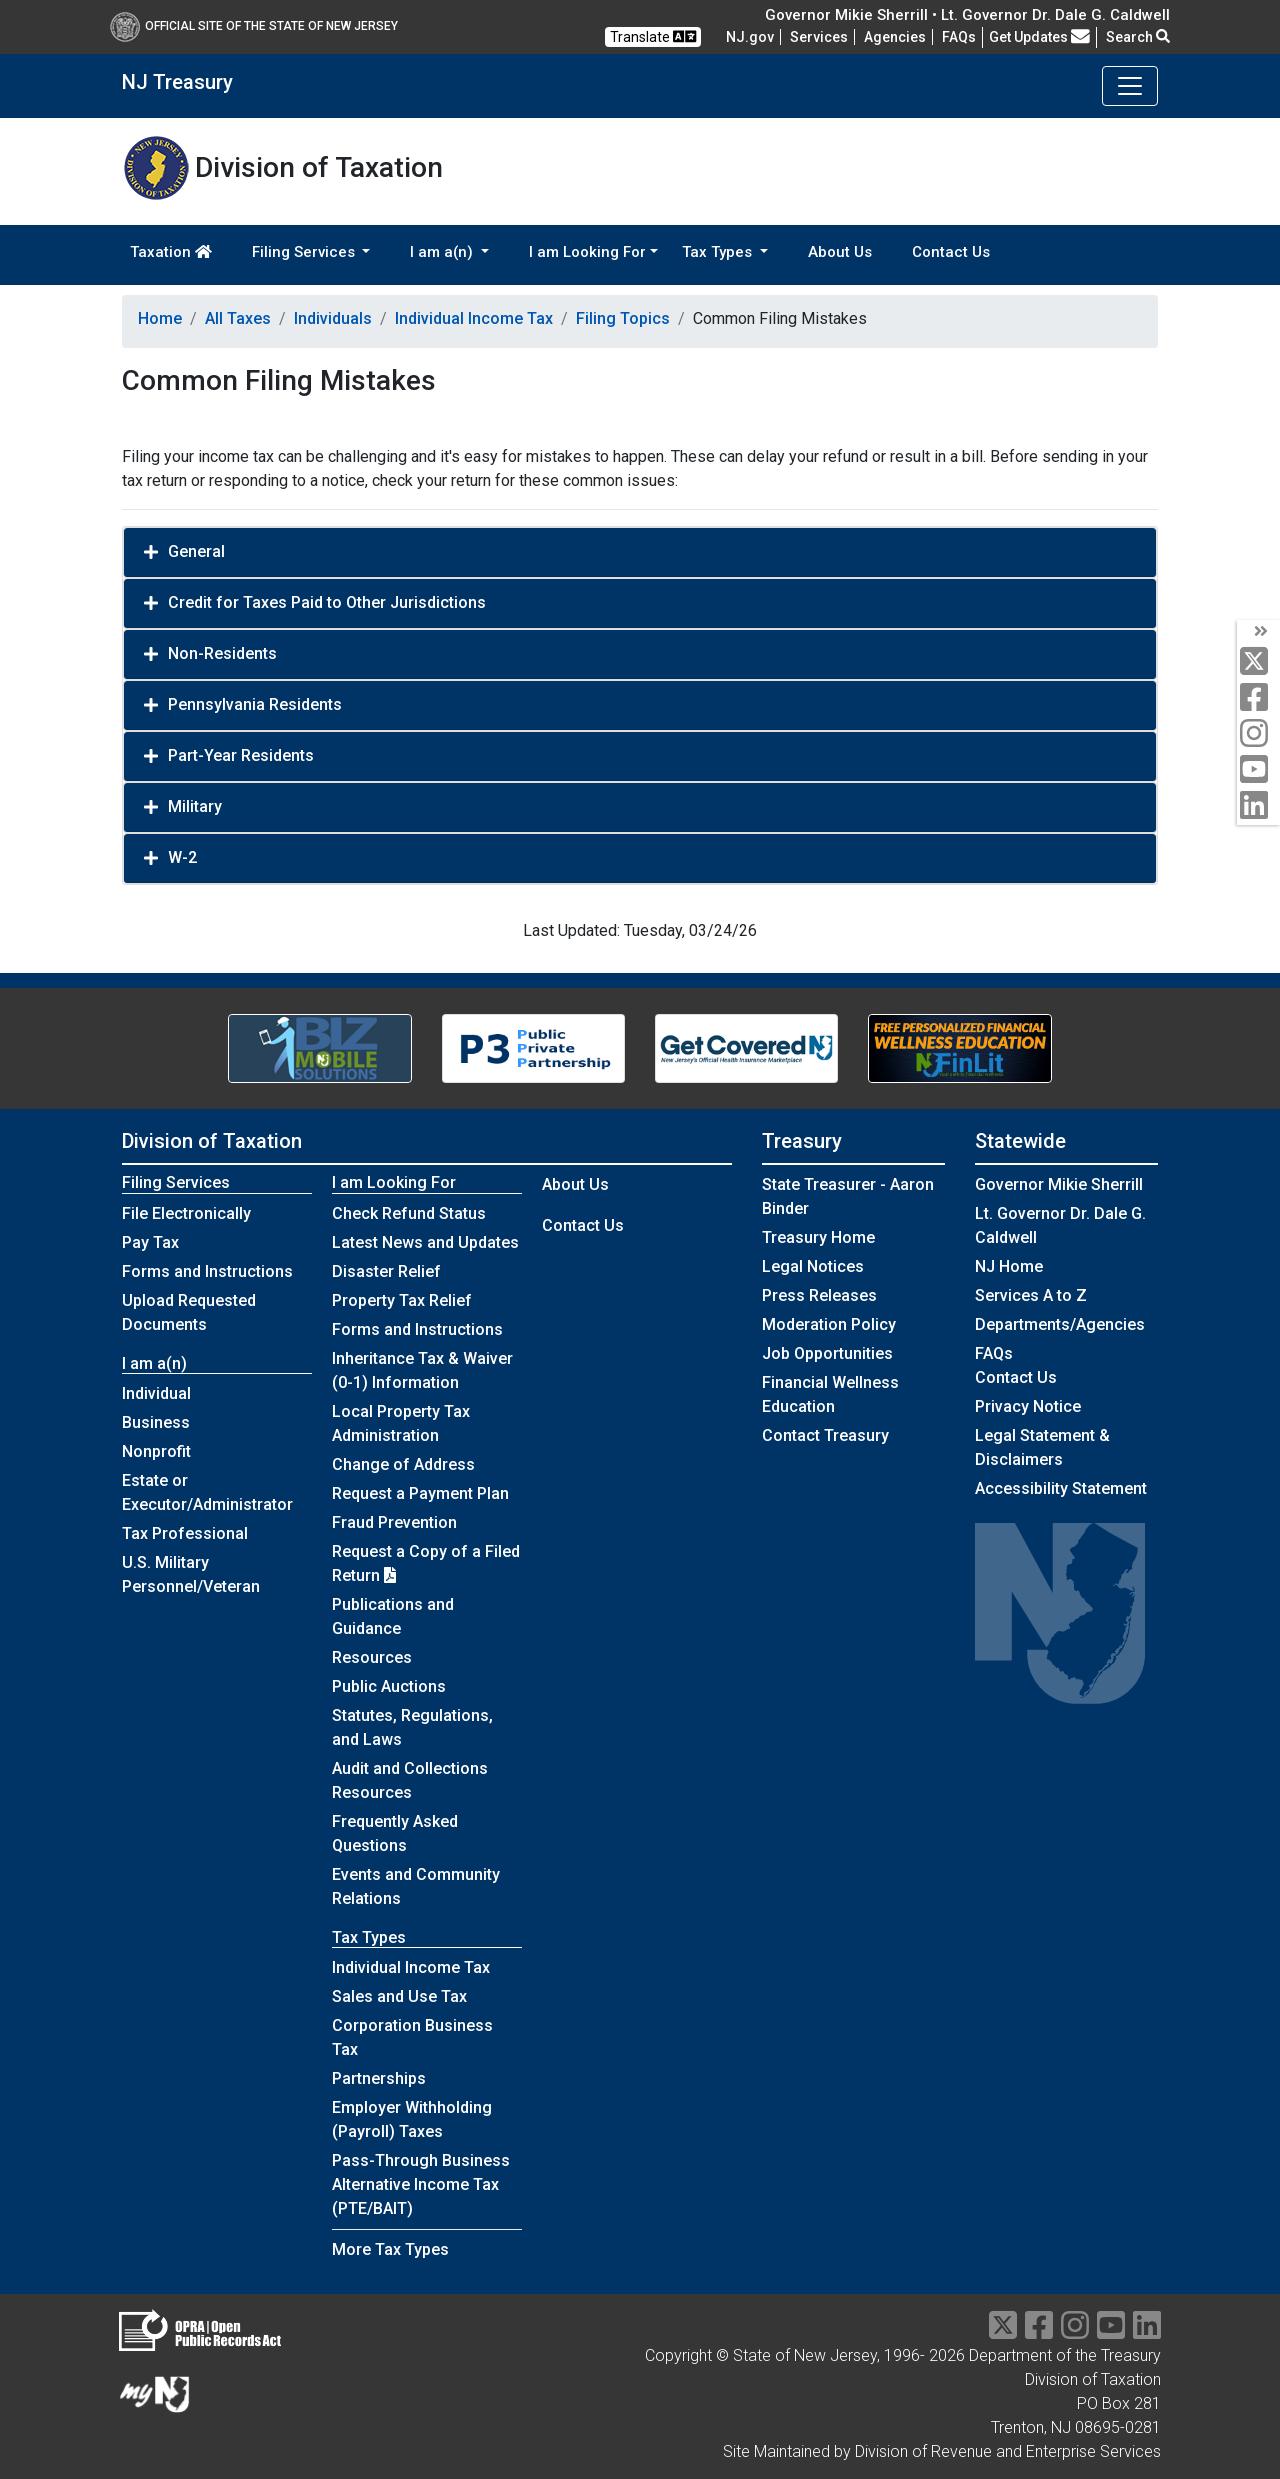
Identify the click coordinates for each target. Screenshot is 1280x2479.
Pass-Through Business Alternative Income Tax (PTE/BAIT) (421, 2184)
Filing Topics (623, 318)
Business (156, 1422)
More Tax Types (390, 2249)
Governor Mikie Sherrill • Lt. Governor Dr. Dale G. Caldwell (967, 15)
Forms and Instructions (207, 1271)
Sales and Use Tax (399, 1996)
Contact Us (951, 252)
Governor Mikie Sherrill (1059, 1184)
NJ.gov (750, 37)
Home (160, 318)
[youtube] (1258, 770)
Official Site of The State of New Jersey (254, 26)
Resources (372, 1657)
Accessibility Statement (1061, 1488)
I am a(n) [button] (443, 252)
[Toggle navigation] (1130, 86)
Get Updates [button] (1039, 37)
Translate (653, 36)
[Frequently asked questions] (959, 37)
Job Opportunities (827, 1353)
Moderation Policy (829, 1324)
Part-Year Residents (241, 755)
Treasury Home (818, 1237)
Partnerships (379, 2078)
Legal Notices (813, 1266)
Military (195, 806)
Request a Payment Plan (420, 1493)
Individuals (333, 318)
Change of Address (403, 1464)
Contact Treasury (825, 1435)
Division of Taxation (212, 1141)
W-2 (182, 857)
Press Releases (819, 1295)
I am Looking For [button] (587, 252)
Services (819, 37)
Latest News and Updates (425, 1242)
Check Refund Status (409, 1213)
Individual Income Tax (474, 318)
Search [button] (1138, 37)
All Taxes (238, 318)
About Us (840, 252)
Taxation (171, 252)
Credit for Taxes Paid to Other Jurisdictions (327, 602)
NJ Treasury (177, 82)
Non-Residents (222, 653)
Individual (156, 1393)
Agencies (895, 37)
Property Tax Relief (402, 1300)
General (196, 551)
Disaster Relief (386, 1271)
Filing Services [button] (305, 252)
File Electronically (186, 1213)
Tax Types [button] (719, 252)
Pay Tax (150, 1242)
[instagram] (1258, 734)
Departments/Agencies (1060, 1324)
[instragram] (1075, 2331)
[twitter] (1258, 662)
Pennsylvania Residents (255, 704)
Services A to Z (1031, 1295)
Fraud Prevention (394, 1522)
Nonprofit (156, 1451)
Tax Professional (185, 1533)
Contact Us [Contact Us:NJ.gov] (1016, 1377)
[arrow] (1258, 632)
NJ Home (1009, 1266)
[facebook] (1258, 698)
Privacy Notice (1028, 1406)
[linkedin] (1258, 806)
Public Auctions (389, 1686)
